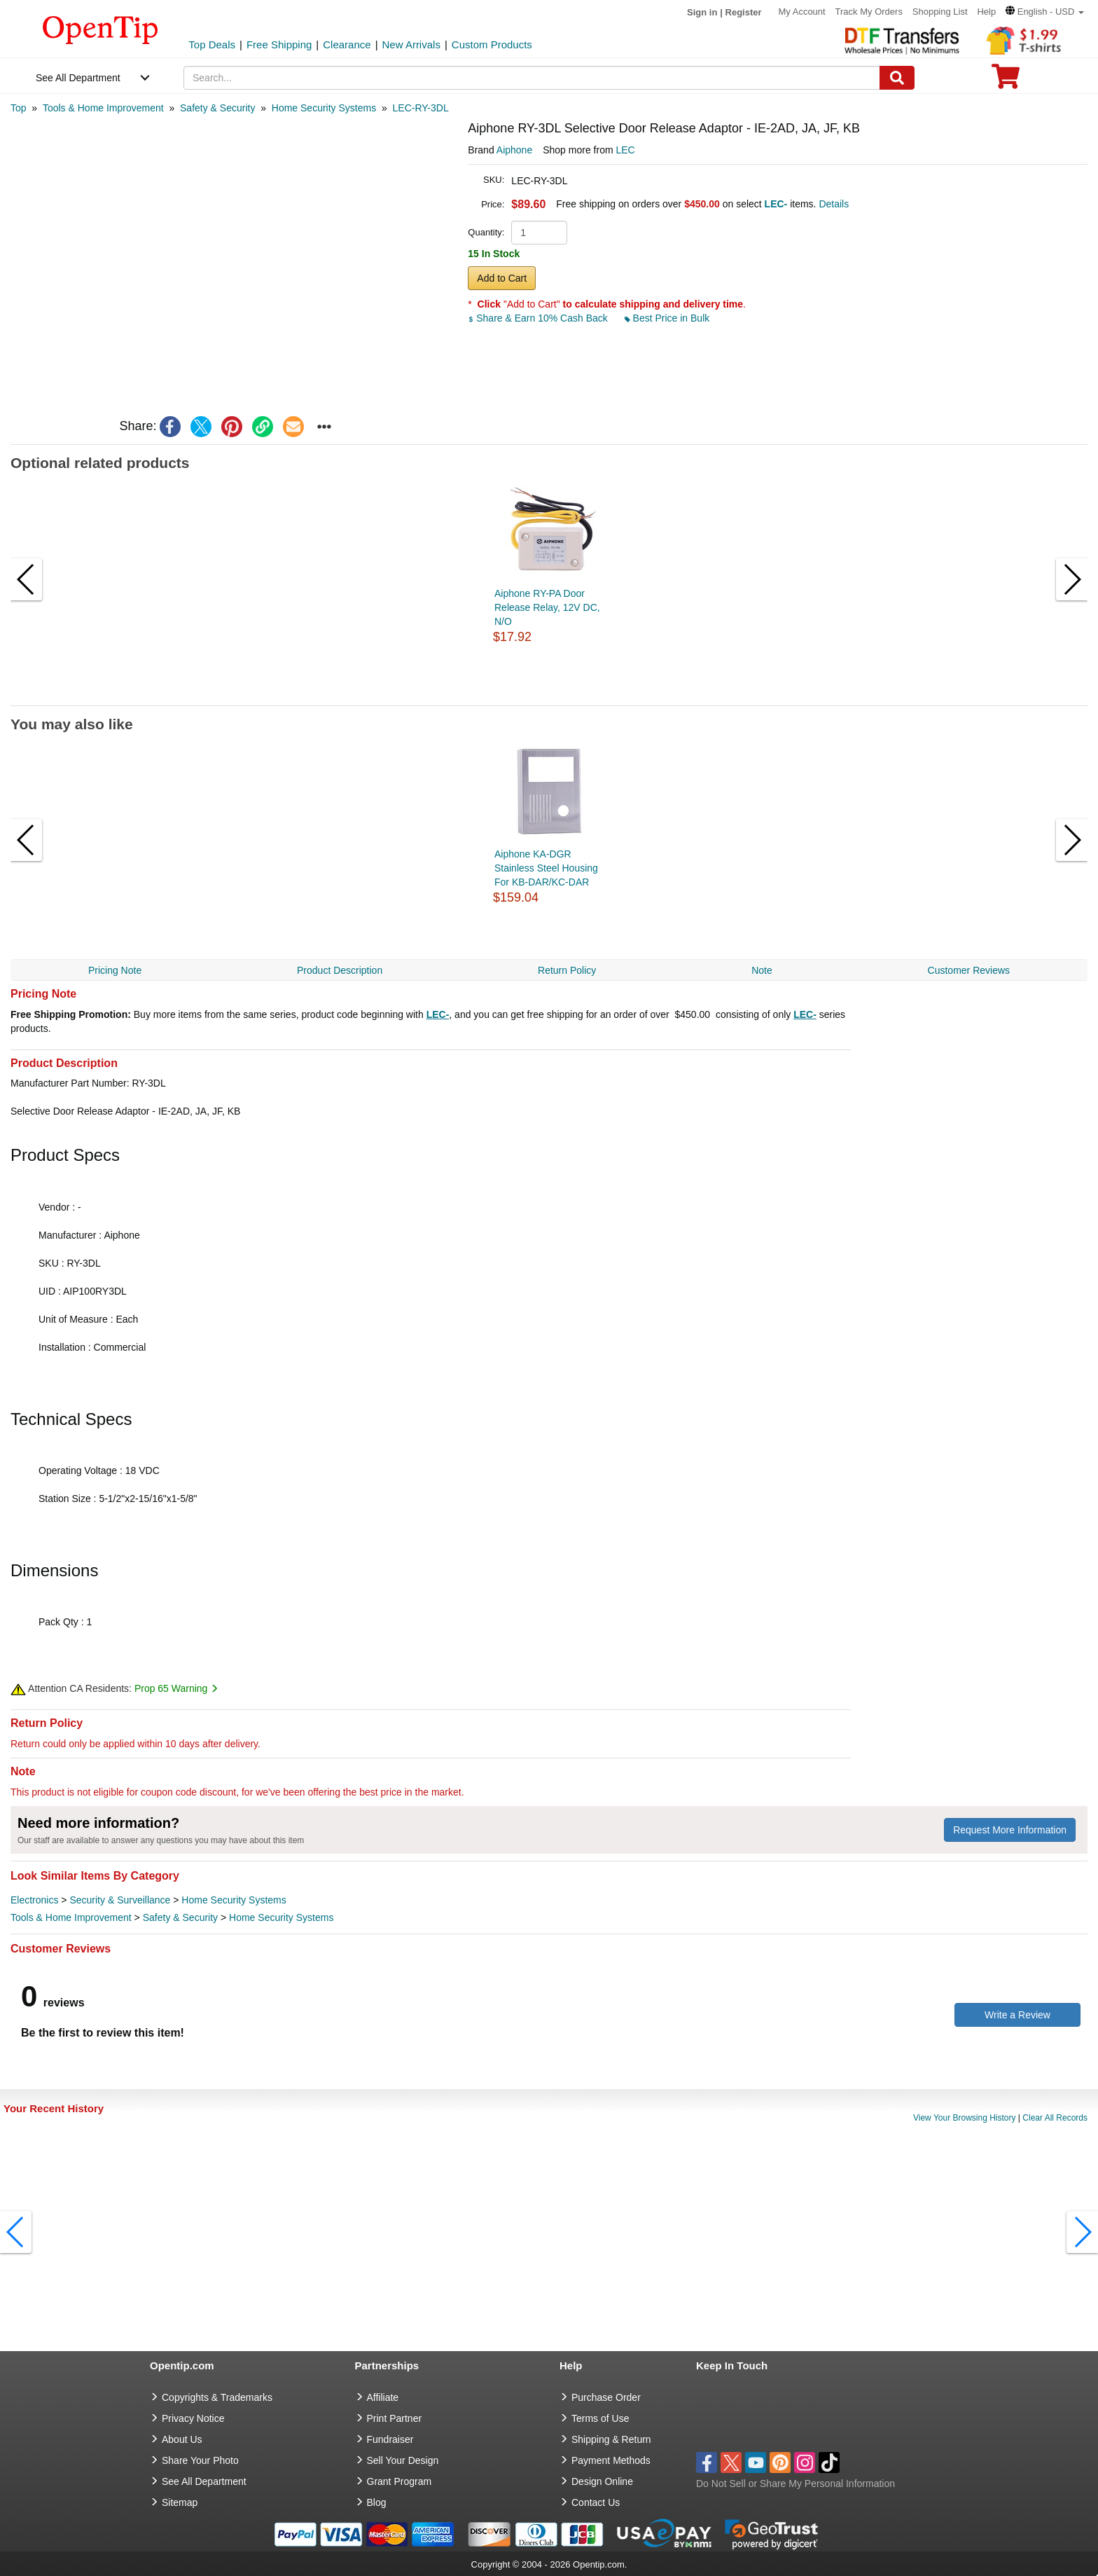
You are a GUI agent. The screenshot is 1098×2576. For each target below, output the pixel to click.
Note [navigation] (761, 970)
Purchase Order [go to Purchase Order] (606, 2397)
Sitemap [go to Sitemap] (179, 2502)
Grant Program (399, 2481)
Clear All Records (1054, 2118)
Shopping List (940, 11)
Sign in (702, 12)
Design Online (602, 2481)
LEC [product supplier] (625, 150)
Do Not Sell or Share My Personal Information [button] (795, 2483)
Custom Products (492, 44)
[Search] (897, 78)
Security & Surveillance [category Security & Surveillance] (119, 1900)
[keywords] (531, 78)
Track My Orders (869, 11)
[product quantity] (539, 232)
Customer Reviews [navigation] (969, 970)
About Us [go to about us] (182, 2439)
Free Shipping (279, 44)
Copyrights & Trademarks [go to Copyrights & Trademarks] (217, 2397)
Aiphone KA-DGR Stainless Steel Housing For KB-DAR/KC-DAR (546, 868)
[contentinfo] (100, 28)
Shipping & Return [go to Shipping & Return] (611, 2439)
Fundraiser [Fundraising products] (390, 2439)
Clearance (346, 44)
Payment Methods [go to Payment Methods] (611, 2460)
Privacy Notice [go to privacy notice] (193, 2418)
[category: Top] (19, 107)
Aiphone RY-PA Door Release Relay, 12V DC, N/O (547, 607)
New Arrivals (411, 44)
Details (834, 203)
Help (986, 11)
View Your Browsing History (964, 2118)
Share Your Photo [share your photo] (200, 2460)
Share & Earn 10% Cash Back (539, 318)
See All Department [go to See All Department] (204, 2481)
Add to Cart (502, 278)
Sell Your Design (403, 2460)
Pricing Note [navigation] (114, 970)
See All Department (78, 77)
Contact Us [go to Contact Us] (595, 2502)
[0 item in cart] (1006, 80)
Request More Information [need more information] (1009, 1829)
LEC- (438, 1014)
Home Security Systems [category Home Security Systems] (233, 1900)
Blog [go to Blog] (377, 2502)
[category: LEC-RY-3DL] (421, 107)
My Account (801, 11)
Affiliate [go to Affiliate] (383, 2397)
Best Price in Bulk (667, 318)
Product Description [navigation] (339, 970)
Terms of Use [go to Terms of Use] (600, 2418)
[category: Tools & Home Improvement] (103, 107)
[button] (1045, 11)
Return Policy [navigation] (567, 970)
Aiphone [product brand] (514, 150)
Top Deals (211, 44)
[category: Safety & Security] (217, 107)
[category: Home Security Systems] (324, 107)
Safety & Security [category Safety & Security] (180, 1917)
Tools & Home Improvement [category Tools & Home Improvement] (71, 1917)
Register (743, 12)
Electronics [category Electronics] (34, 1900)
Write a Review (1017, 2014)
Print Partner (394, 2418)
